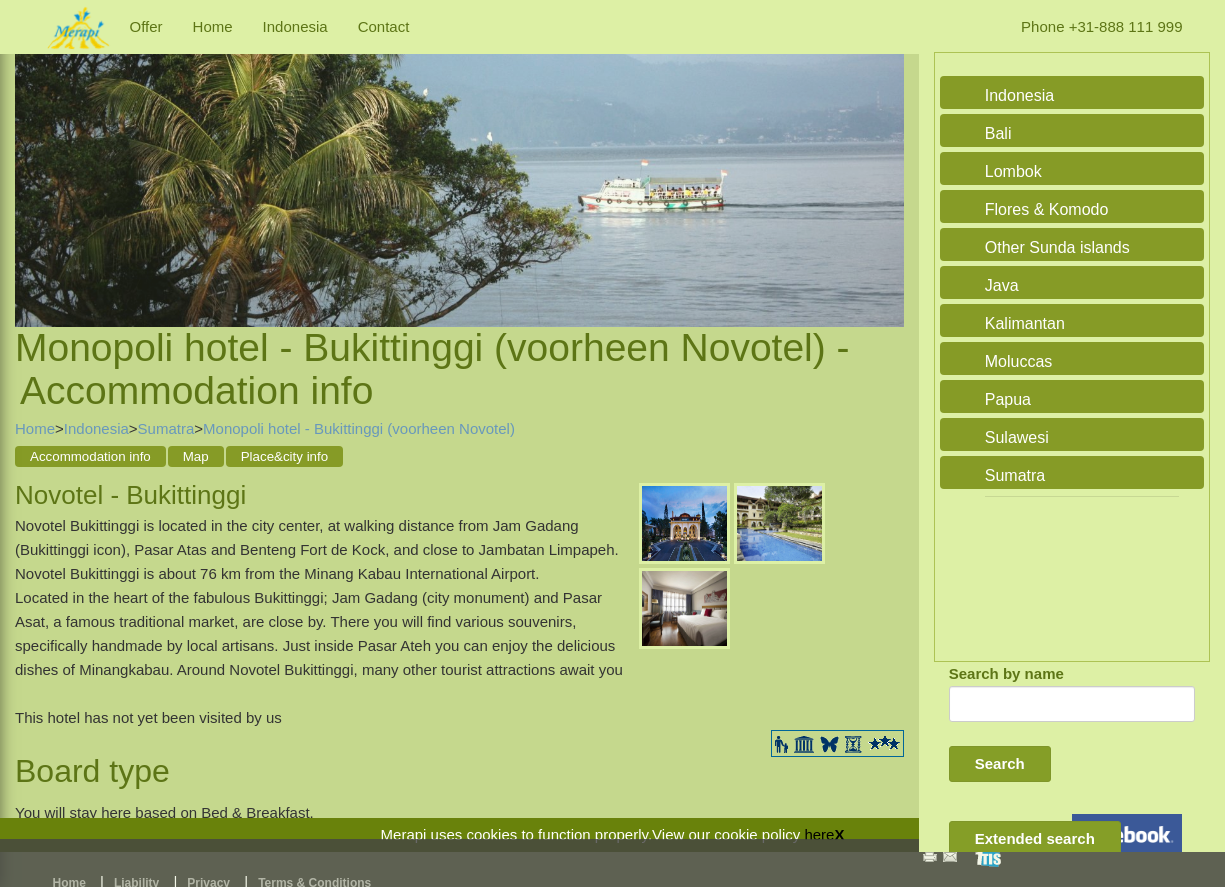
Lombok (1013, 171)
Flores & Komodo (1047, 209)
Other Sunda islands (1057, 247)
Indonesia (295, 26)
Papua (1008, 399)
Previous (35, 166)
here (819, 834)
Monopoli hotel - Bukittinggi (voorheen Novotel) (359, 428)
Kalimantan (1025, 323)
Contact (384, 26)
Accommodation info (90, 456)
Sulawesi (1017, 437)
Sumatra (166, 428)
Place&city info (284, 456)
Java (1002, 285)
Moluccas (1019, 361)
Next (884, 166)
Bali (998, 133)
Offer (146, 26)
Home (213, 26)
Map (196, 456)
